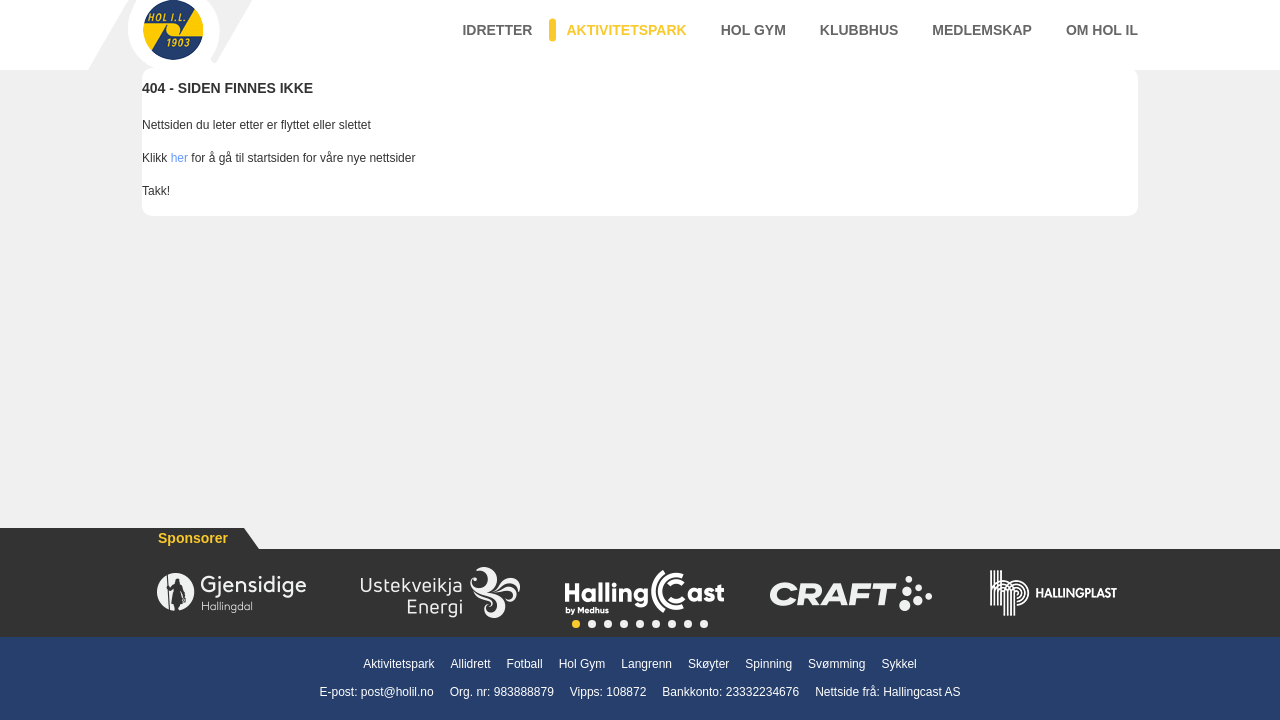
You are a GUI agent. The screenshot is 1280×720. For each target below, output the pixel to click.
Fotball (525, 664)
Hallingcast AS (921, 692)
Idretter (497, 39)
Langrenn (646, 664)
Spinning (768, 664)
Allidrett (471, 664)
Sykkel (898, 664)
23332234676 (762, 692)
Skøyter (708, 664)
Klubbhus (859, 39)
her (179, 177)
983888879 (524, 692)
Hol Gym (753, 39)
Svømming (836, 664)
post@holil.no (397, 692)
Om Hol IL (1102, 39)
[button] (576, 624)
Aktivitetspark (626, 39)
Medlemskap (982, 39)
